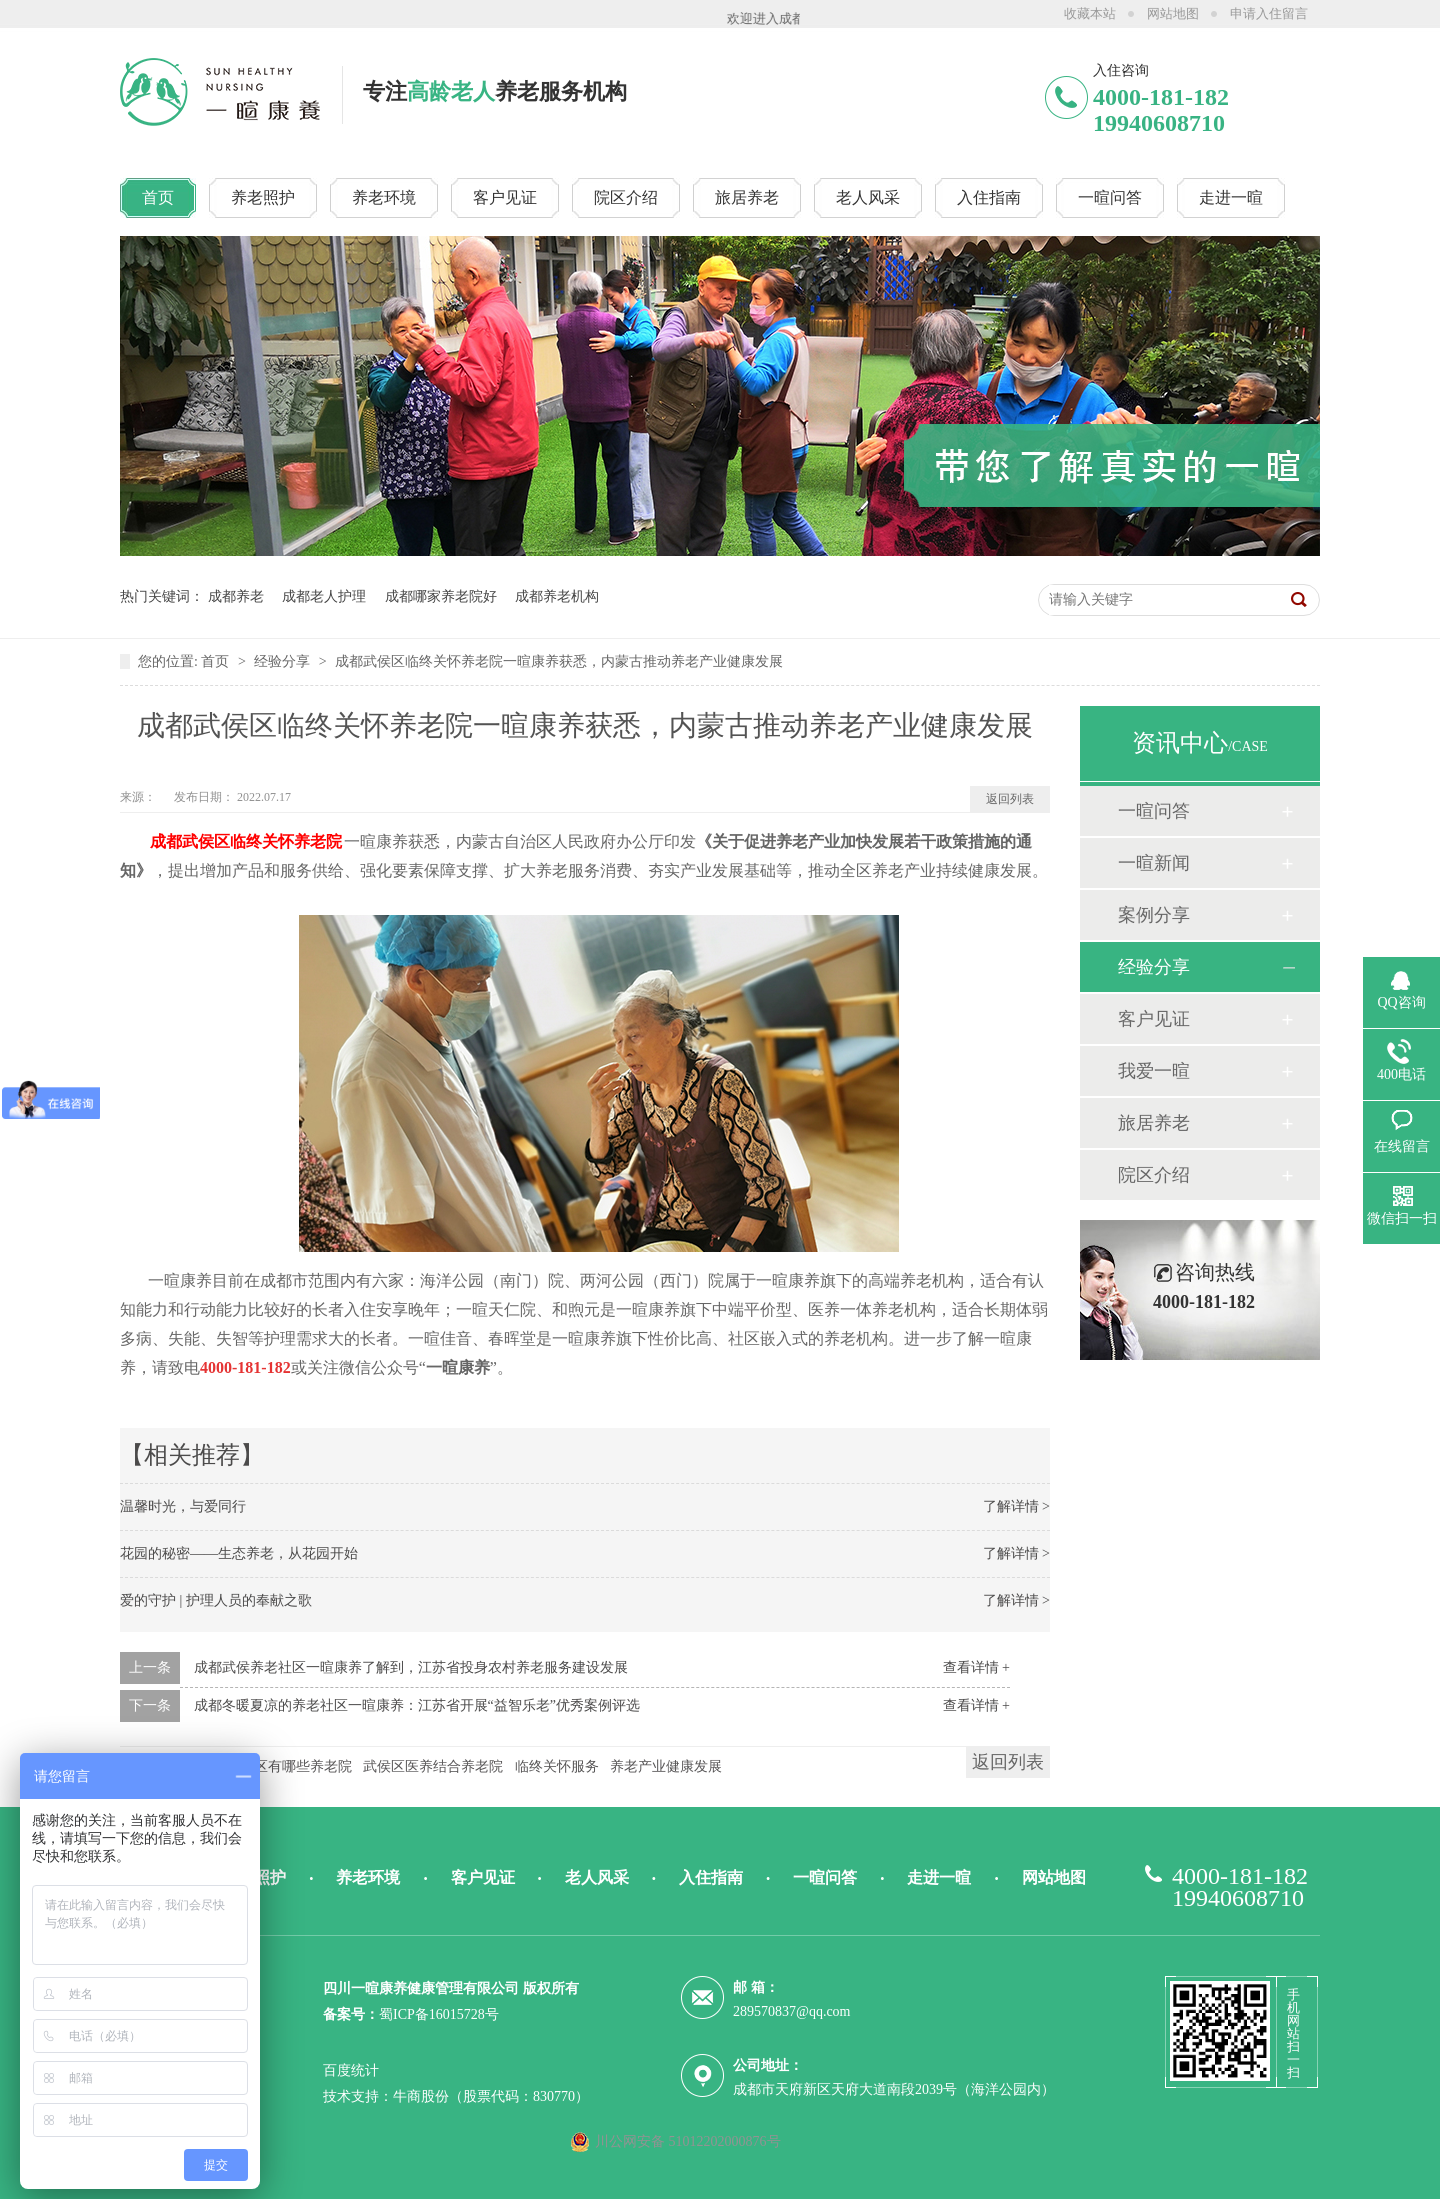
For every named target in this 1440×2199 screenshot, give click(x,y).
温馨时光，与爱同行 (183, 1506)
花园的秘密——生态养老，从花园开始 (239, 1553)
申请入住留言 (1269, 13)
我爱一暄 (1154, 1071)
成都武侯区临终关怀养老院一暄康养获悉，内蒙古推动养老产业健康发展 (559, 661)
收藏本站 (1090, 13)
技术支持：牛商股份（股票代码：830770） (456, 2096)
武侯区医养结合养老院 (433, 1766)
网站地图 (1173, 13)
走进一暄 (939, 1877)
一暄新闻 (1154, 863)
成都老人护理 (324, 596)
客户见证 (1154, 1019)
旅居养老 (1154, 1123)
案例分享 (1154, 915)
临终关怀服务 (557, 1766)
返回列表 (1010, 799)
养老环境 (368, 1877)
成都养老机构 (557, 596)
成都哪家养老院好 (441, 596)
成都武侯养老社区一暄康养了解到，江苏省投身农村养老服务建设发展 (411, 1667)
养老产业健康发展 (666, 1766)
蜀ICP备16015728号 (439, 2014)
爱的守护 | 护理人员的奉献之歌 (216, 1600)
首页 (217, 661)
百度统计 (351, 2070)
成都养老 (236, 596)
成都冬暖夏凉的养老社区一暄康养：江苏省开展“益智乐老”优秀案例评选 (417, 1705)
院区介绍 (1154, 1175)
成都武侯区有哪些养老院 (275, 1766)
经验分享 (284, 661)
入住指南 (711, 1877)
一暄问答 (1154, 811)
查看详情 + (976, 1667)
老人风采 (597, 1877)
